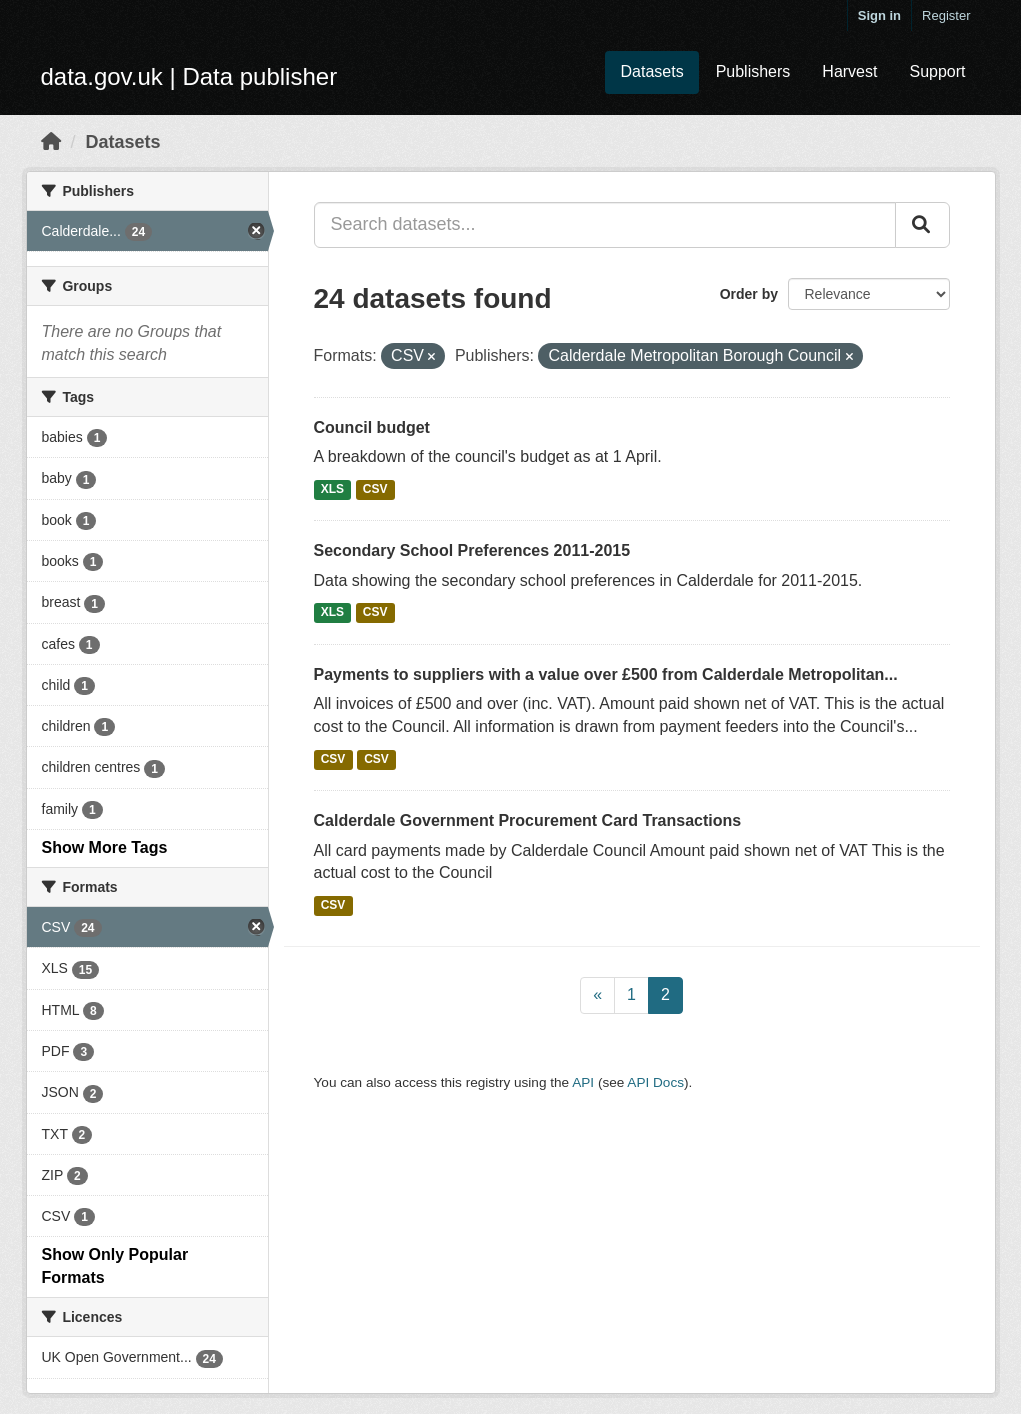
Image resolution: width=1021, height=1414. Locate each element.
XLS (332, 489)
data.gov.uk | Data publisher (189, 76)
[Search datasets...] (605, 225)
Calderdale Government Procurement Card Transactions (528, 820)
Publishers (753, 71)
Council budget (372, 427)
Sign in (879, 15)
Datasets (651, 71)
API (583, 1082)
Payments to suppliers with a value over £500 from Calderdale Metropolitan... (606, 674)
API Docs (655, 1082)
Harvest (849, 71)
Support (937, 71)
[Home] (51, 142)
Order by (749, 294)
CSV (375, 489)
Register (946, 15)
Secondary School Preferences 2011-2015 (472, 550)
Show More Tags (105, 847)
